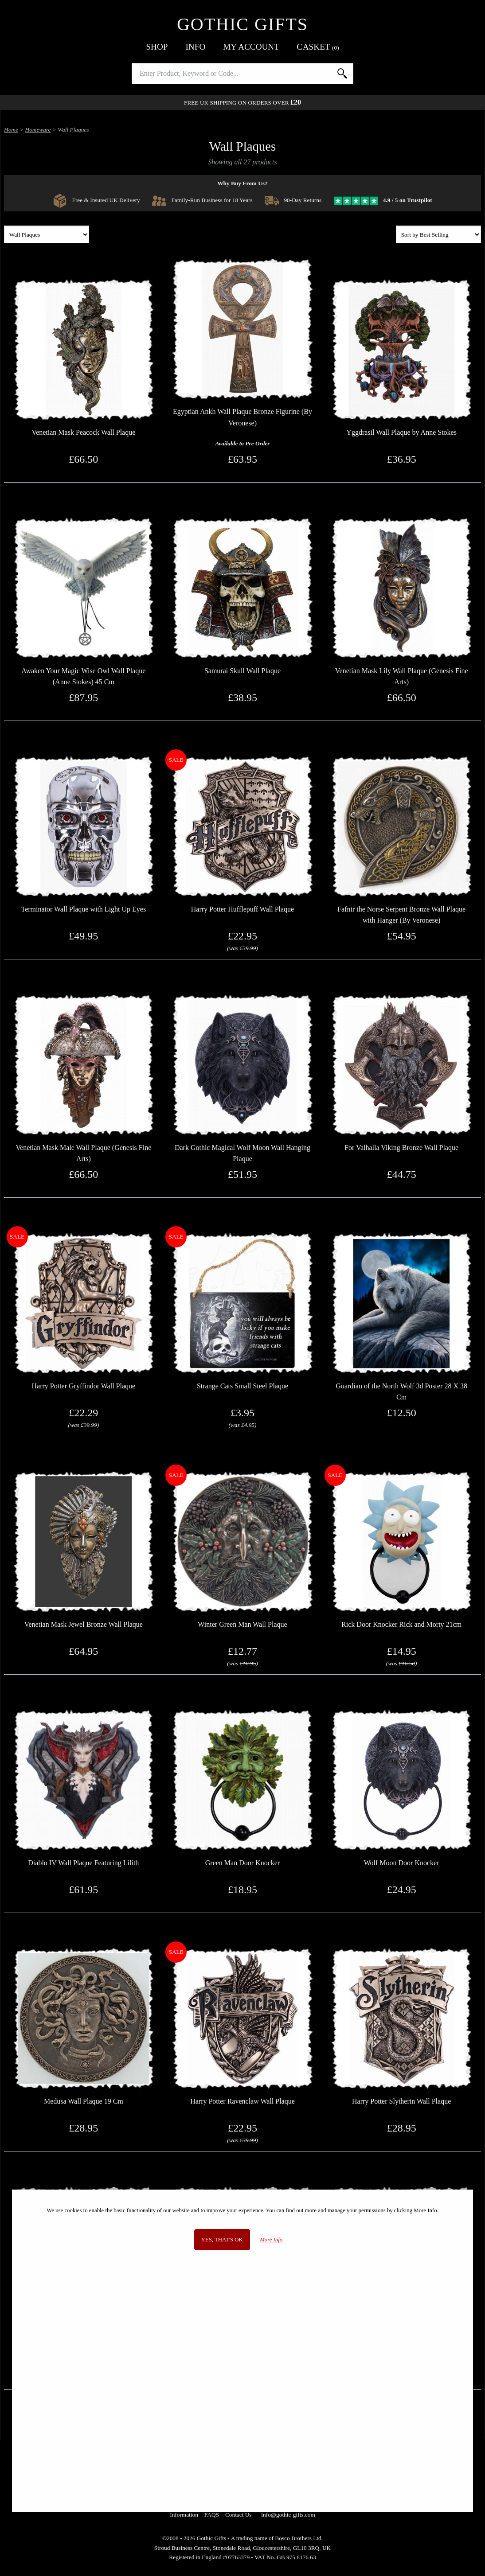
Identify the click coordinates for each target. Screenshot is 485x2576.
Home (11, 129)
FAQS (211, 2514)
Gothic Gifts (242, 24)
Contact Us (238, 2514)
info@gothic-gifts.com (288, 2514)
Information (184, 2514)
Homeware (38, 129)
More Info (271, 2240)
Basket (318, 46)
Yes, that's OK (222, 2240)
